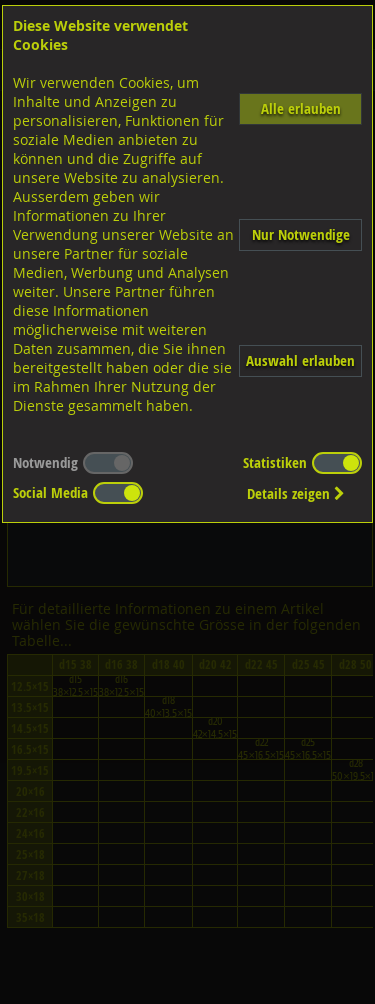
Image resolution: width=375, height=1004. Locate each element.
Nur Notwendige (301, 234)
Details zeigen (296, 493)
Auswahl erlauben (300, 360)
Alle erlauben (301, 108)
